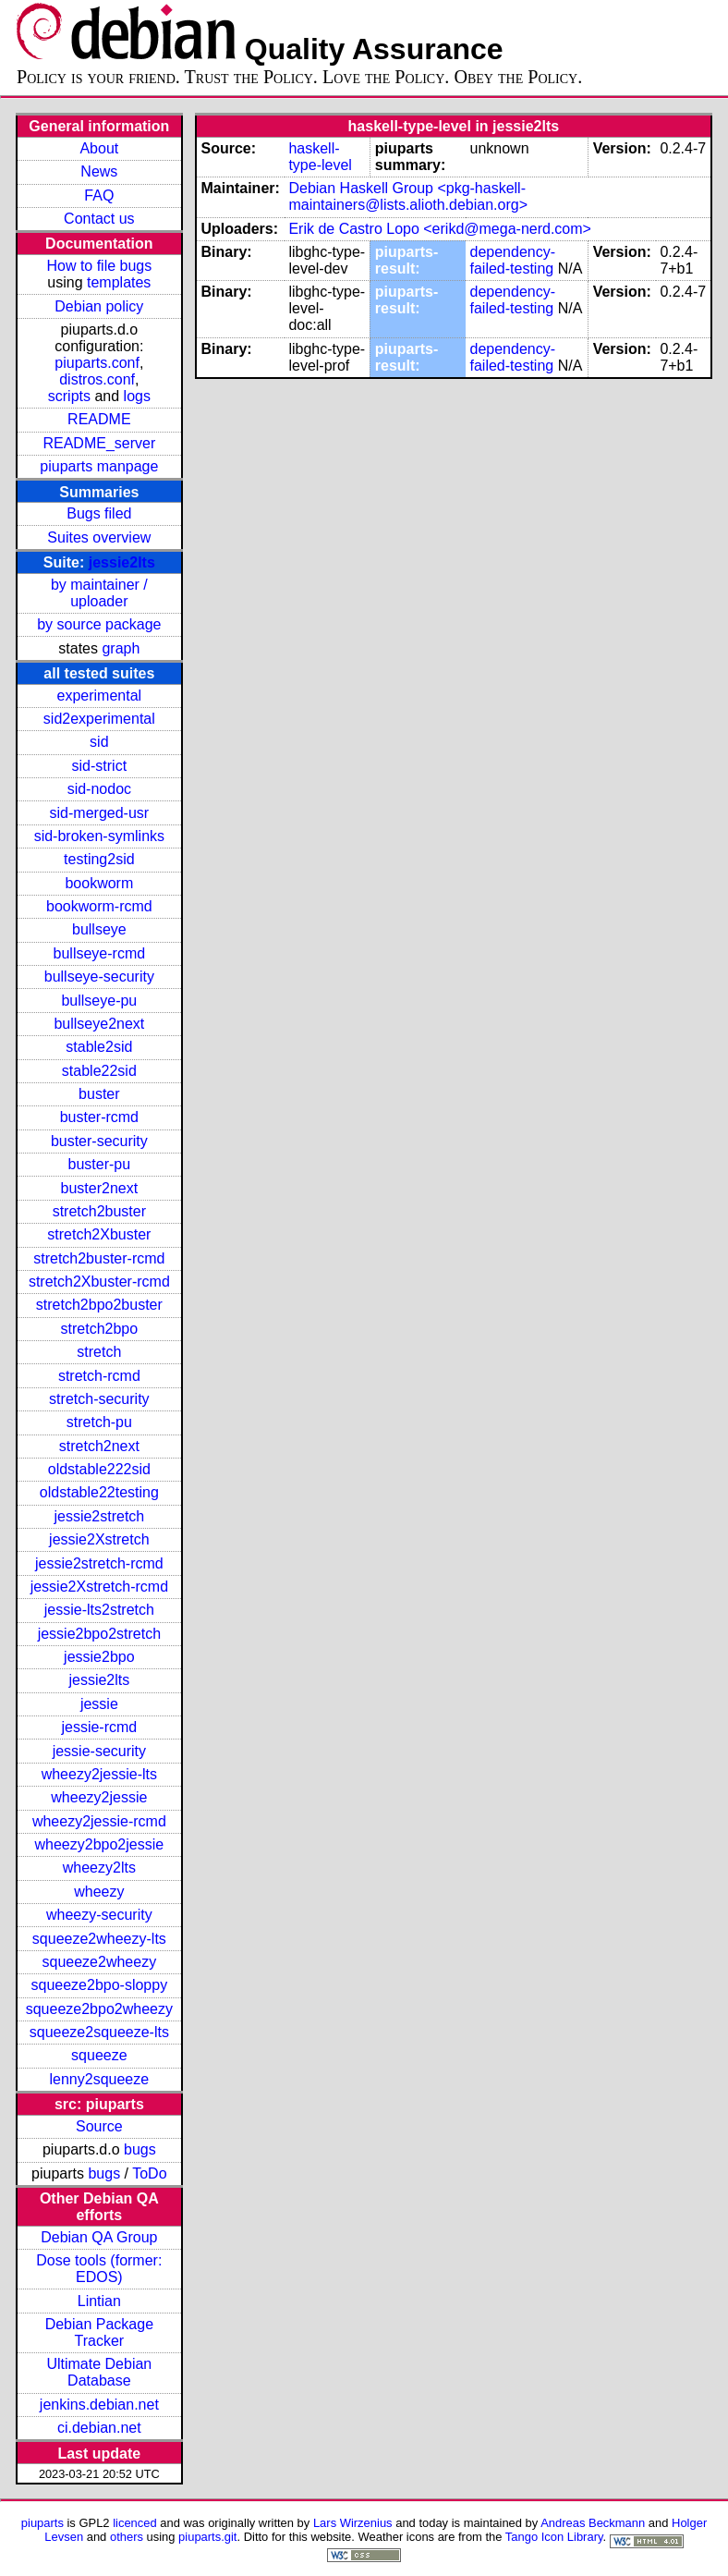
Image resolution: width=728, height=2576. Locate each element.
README (98, 419)
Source (99, 2126)
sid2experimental (99, 718)
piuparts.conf (97, 363)
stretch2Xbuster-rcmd (99, 1281)
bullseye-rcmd (100, 953)
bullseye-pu (99, 1000)
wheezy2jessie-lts (99, 1774)
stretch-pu (99, 1422)
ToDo (149, 2173)
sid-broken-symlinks (99, 836)
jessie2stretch (99, 1516)
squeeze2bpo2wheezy (99, 2009)
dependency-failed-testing (513, 260)
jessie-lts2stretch (99, 1610)
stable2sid (99, 1047)
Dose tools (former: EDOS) (99, 2268)
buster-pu (99, 1164)
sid (99, 742)
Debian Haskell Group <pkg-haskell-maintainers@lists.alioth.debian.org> (408, 196)
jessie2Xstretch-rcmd (99, 1586)
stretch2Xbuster (99, 1234)
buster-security (99, 1141)
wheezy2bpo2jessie (99, 1844)
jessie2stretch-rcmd (99, 1563)
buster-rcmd (99, 1117)
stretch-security (99, 1399)
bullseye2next (99, 1024)
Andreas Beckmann (592, 2523)
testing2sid (99, 859)
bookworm (99, 883)
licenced (135, 2523)
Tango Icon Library (554, 2537)
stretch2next (99, 1446)
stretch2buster (99, 1211)
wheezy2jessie (99, 1797)
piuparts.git (207, 2537)
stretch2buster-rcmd (98, 1258)
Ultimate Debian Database (99, 2372)
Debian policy (99, 306)
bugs (140, 2149)
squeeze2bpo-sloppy (99, 1985)
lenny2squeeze (100, 2079)
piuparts (42, 2523)
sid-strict (99, 766)
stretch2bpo (100, 1329)
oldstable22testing (99, 1492)
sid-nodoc (99, 789)
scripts (69, 396)
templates (119, 282)
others (126, 2537)
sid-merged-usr (100, 813)
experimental (99, 695)
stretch (99, 1352)
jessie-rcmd (99, 1727)
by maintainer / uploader (99, 593)
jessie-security (99, 1751)
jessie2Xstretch (99, 1539)
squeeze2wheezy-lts (99, 1939)
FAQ (99, 195)
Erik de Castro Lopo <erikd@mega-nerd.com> (439, 229)
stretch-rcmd (99, 1376)
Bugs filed (99, 513)
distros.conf (97, 379)
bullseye (99, 929)
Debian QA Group (99, 2237)
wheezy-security (99, 1915)
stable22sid (99, 1071)
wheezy (99, 1891)
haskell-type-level (319, 156)
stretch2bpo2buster (99, 1304)
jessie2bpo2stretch (99, 1634)
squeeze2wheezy (99, 1962)
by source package (99, 624)
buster (99, 1094)
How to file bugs (99, 266)
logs (137, 396)
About (98, 148)
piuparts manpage (99, 466)
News (98, 171)
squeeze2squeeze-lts (99, 2032)
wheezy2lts (99, 1867)
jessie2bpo (99, 1657)
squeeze (99, 2055)
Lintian (99, 2301)
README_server (98, 443)
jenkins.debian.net (99, 2404)
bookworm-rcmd (99, 906)
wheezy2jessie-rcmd (99, 1821)
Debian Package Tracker (99, 2332)
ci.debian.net (99, 2428)
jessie (99, 1704)
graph (121, 648)
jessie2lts (122, 562)
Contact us (99, 218)
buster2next (100, 1188)
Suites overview (99, 537)
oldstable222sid (99, 1469)
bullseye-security (99, 976)
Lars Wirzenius (353, 2523)
